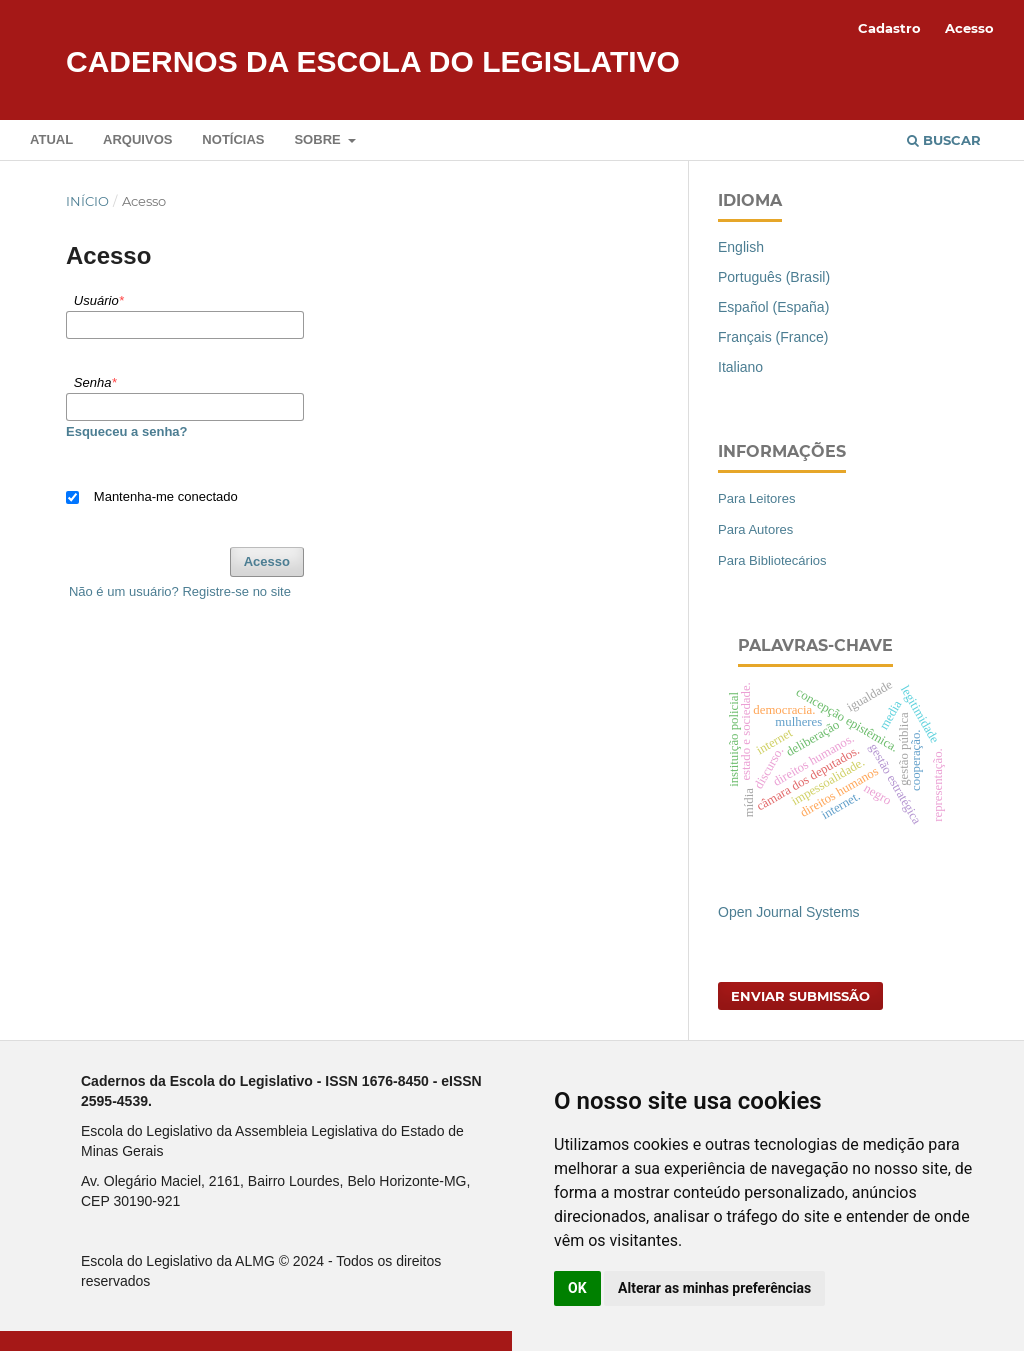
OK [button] (577, 1288)
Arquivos (137, 139)
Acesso (969, 28)
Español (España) (773, 307)
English (741, 247)
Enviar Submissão (800, 996)
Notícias (233, 139)
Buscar (944, 140)
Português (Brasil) (774, 277)
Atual (51, 139)
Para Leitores (756, 498)
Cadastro (889, 28)
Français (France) (773, 337)
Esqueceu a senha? (127, 431)
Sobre (319, 139)
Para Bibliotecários (772, 560)
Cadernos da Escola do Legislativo (373, 61)
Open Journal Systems (789, 912)
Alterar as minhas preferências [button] (714, 1288)
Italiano (740, 367)
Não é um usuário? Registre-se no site (180, 591)
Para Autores (755, 529)
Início (87, 201)
